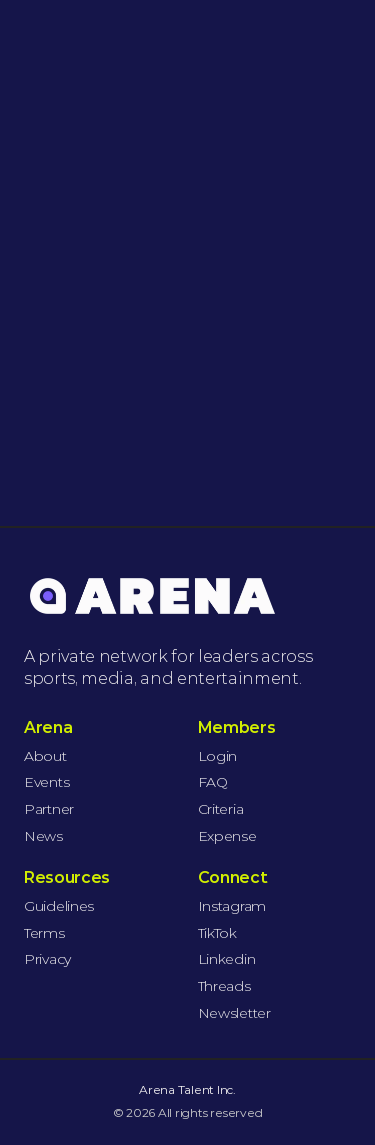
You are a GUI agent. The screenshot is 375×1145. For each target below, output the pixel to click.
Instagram (232, 906)
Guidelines (59, 906)
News (43, 836)
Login (218, 756)
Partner (49, 809)
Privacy (47, 959)
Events (46, 782)
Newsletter (234, 1013)
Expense (227, 836)
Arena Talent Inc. (187, 1089)
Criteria (221, 809)
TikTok (217, 933)
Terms (44, 933)
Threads (224, 986)
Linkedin (227, 959)
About (45, 756)
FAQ (213, 782)
